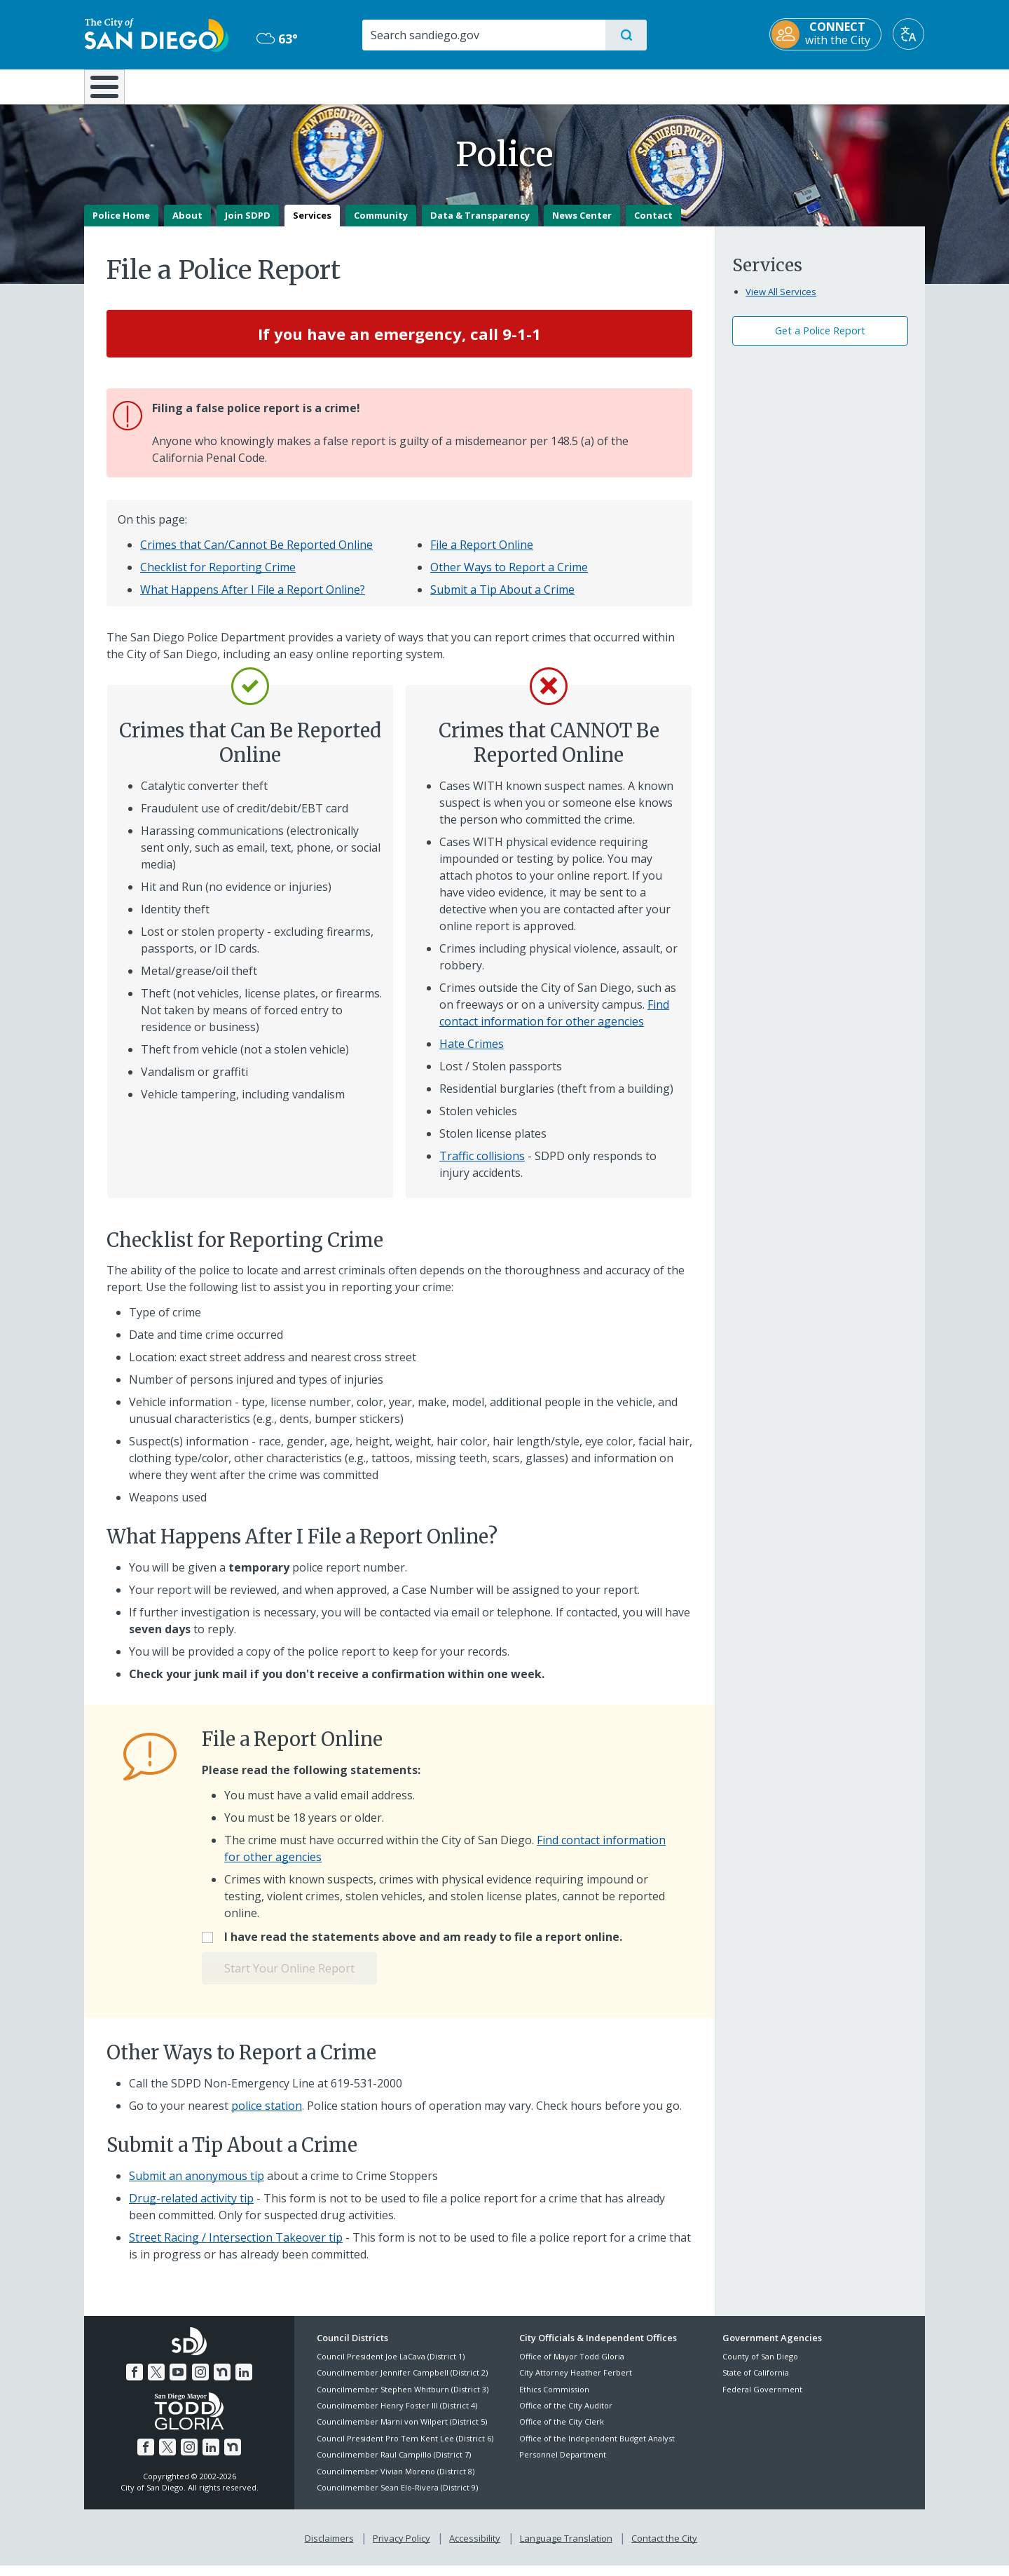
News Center (582, 225)
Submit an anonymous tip (196, 2185)
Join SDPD (247, 225)
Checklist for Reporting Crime (218, 577)
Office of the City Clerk (561, 2432)
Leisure (203, 86)
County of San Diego (760, 2366)
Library (583, 86)
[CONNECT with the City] (826, 34)
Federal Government (762, 2399)
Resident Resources (331, 86)
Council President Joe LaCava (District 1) (391, 2366)
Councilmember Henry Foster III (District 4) (397, 2415)
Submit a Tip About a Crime (502, 600)
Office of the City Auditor (565, 2415)
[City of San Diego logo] (156, 33)
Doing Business (455, 86)
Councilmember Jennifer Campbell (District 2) (402, 2383)
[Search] (483, 35)
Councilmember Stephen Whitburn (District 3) (402, 2399)
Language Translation (566, 2548)
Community (381, 225)
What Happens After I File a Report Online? (252, 600)
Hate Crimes (471, 1053)
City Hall (856, 86)
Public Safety (720, 86)
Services (312, 225)
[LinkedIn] (243, 2381)
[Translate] (909, 34)
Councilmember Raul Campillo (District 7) (394, 2465)
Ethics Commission (554, 2399)
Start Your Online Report (289, 1978)
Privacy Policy (401, 2548)
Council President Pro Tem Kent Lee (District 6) (405, 2448)
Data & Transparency (480, 225)
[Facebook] (134, 2381)
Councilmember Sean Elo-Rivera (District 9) (397, 2497)
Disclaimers (329, 2548)
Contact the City (664, 2548)
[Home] (111, 91)
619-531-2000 (366, 2093)
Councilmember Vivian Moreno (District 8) (395, 2481)
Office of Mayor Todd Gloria (571, 2366)
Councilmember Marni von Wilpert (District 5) (402, 2432)
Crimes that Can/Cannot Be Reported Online (256, 555)
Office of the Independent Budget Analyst (597, 2448)
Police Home (121, 225)
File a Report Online (481, 555)
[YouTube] (178, 2381)
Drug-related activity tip (191, 2208)
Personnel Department (562, 2465)
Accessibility (474, 2548)
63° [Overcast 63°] (276, 38)
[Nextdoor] (222, 2381)
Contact (653, 225)
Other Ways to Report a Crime (509, 577)
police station (266, 2115)
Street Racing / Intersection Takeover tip (236, 2247)
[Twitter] (156, 2381)
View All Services (781, 301)
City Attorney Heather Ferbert (575, 2383)
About (187, 225)
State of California (755, 2383)
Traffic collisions (482, 1165)
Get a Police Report (820, 341)
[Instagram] (200, 2381)
